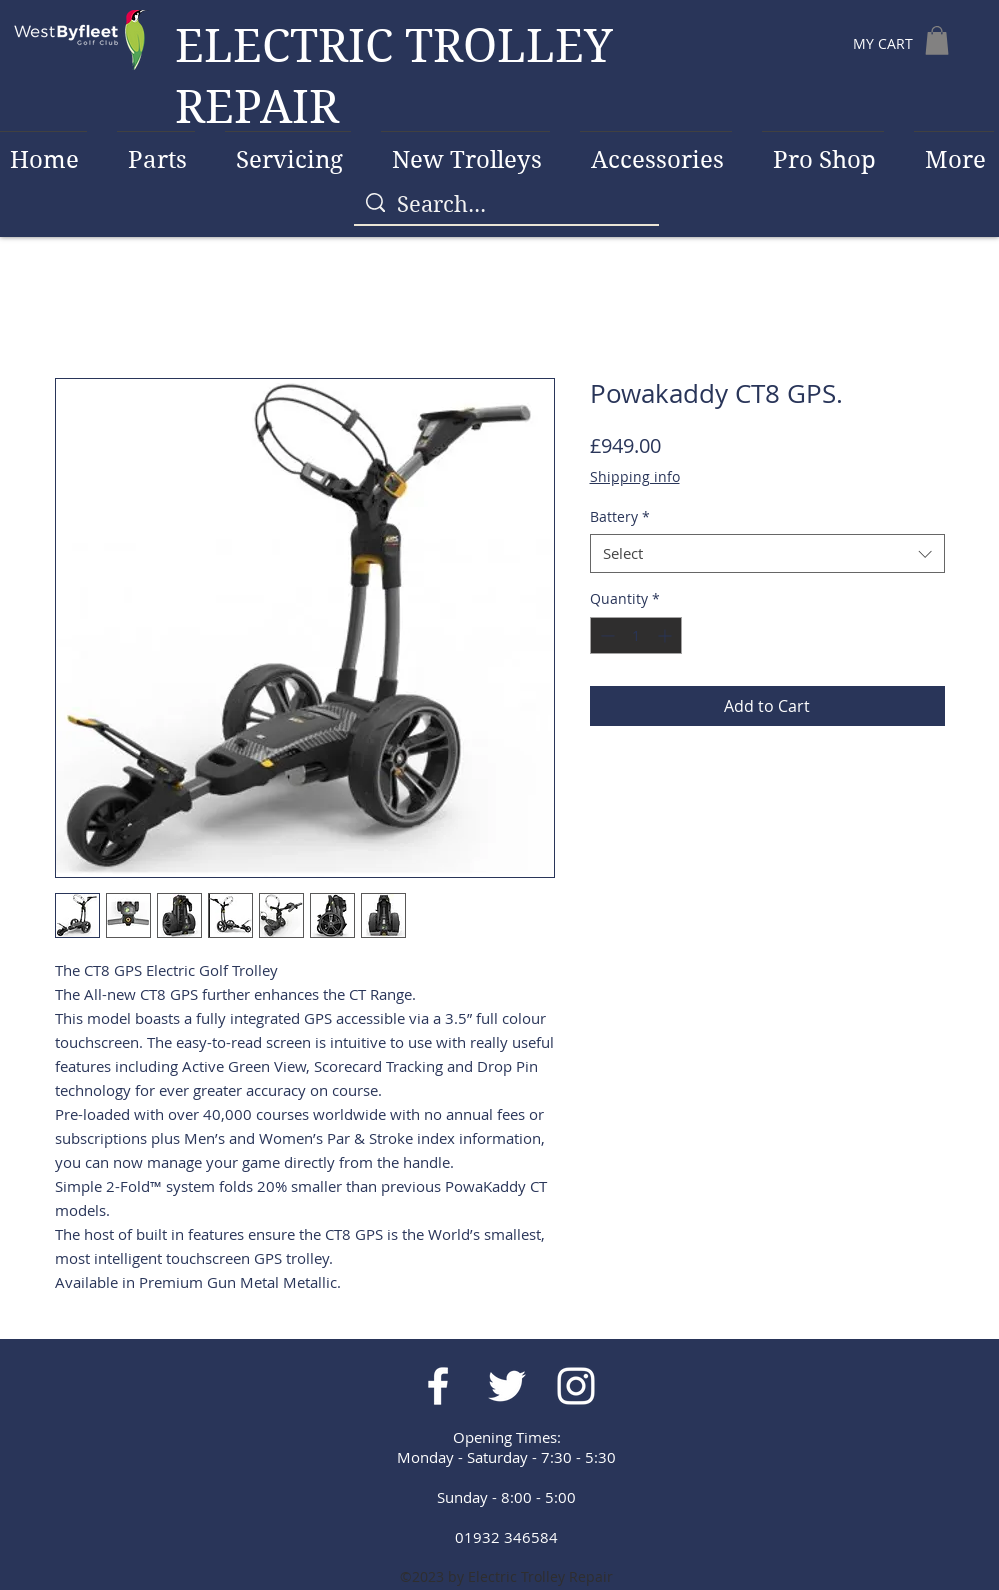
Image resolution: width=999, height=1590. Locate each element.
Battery (620, 516)
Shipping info (635, 476)
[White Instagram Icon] (576, 1386)
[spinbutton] (636, 635)
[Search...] (506, 204)
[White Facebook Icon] (438, 1386)
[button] (937, 40)
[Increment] (666, 635)
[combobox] (767, 553)
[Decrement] (605, 635)
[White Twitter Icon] (507, 1386)
